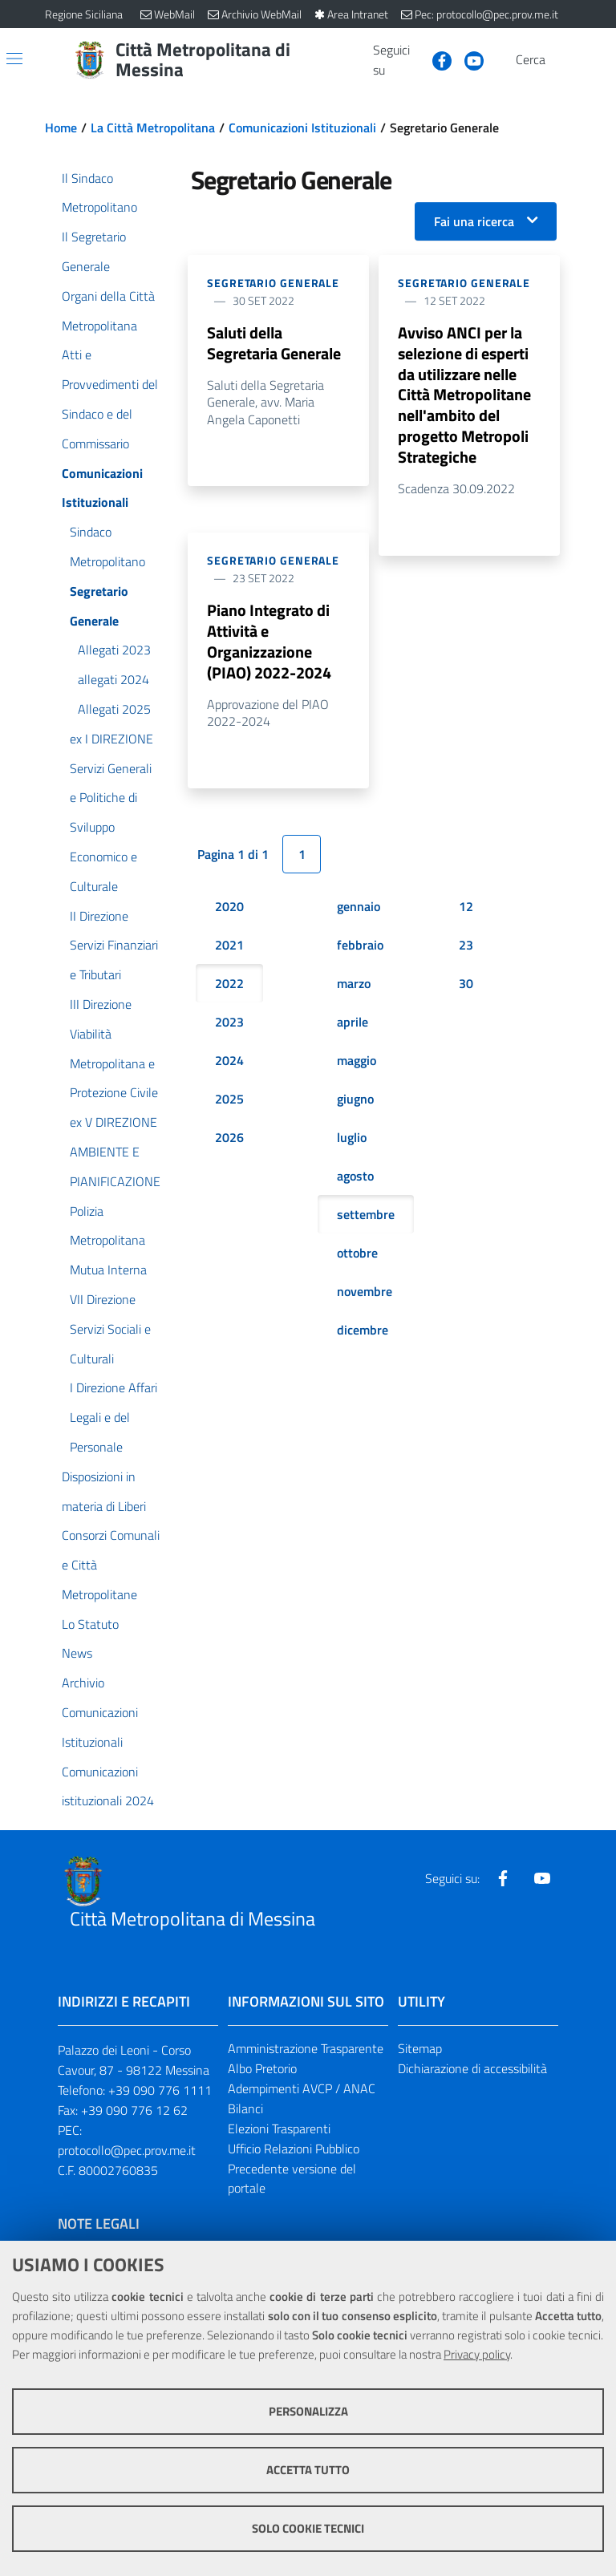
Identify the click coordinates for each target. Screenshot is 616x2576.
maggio (356, 1060)
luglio (352, 1137)
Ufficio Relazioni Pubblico (293, 2148)
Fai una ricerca (474, 221)
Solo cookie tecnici (308, 2528)
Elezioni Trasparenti (279, 2128)
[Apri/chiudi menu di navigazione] (14, 58)
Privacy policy (477, 2354)
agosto (355, 1175)
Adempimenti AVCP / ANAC (301, 2088)
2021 (229, 944)
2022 (229, 983)
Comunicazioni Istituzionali (302, 127)
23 (466, 944)
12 (466, 906)
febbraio (360, 944)
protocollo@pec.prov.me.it (127, 2150)
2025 (229, 1098)
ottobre (357, 1252)
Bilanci (245, 2108)
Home (61, 127)
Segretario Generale (273, 282)
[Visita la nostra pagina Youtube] (468, 59)
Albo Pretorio (262, 2068)
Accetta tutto (308, 2470)
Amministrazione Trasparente (305, 2048)
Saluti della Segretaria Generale (274, 343)
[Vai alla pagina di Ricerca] (561, 60)
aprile (352, 1021)
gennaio (358, 906)
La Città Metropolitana (153, 127)
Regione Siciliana (84, 14)
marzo (354, 983)
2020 (229, 906)
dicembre (362, 1329)
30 (466, 983)
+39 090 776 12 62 (134, 2110)
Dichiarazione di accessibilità (472, 2068)
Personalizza (308, 2411)
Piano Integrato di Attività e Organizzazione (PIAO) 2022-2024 (269, 641)
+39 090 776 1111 (160, 2090)
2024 (229, 1060)
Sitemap (420, 2048)
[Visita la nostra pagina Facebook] (435, 59)
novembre (364, 1291)
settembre (366, 1214)
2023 (229, 1021)
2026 (229, 1137)
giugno (355, 1098)
